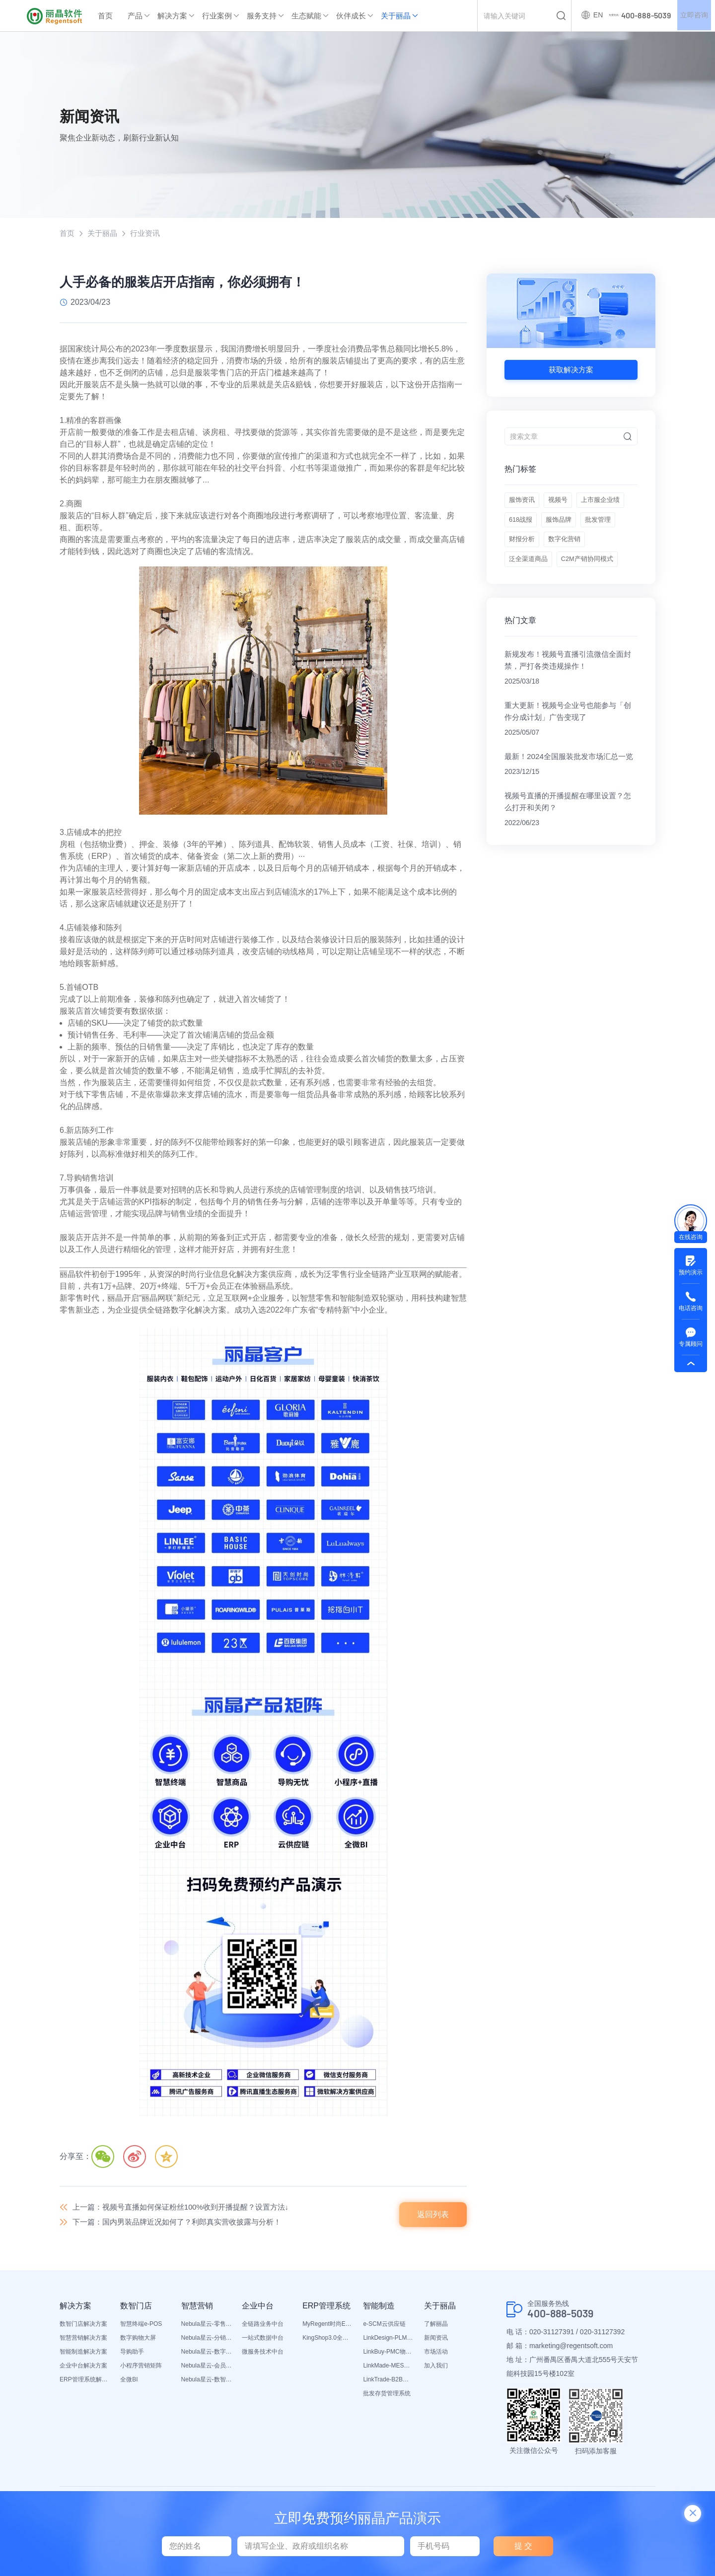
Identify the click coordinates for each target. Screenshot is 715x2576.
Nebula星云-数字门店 (206, 2355)
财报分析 (610, 554)
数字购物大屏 (138, 2341)
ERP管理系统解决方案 (85, 2383)
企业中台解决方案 (83, 2369)
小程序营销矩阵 (141, 2369)
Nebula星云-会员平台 (206, 2369)
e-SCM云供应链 (384, 2327)
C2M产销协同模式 (537, 604)
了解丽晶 (436, 2327)
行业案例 (217, 15)
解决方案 (172, 15)
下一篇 (183, 2225)
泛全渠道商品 (580, 579)
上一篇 (187, 2208)
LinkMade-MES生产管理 (388, 2369)
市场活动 (436, 2355)
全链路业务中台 (263, 2327)
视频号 (563, 505)
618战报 (579, 530)
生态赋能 (306, 15)
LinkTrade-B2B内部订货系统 (388, 2383)
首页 (105, 15)
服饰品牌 (523, 554)
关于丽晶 (396, 15)
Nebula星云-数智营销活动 (206, 2383)
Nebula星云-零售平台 (206, 2327)
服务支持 (262, 15)
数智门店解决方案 (83, 2327)
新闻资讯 (436, 2341)
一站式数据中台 (263, 2341)
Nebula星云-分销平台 (206, 2341)
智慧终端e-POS (141, 2327)
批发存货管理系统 (387, 2397)
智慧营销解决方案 (83, 2341)
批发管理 (566, 554)
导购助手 (132, 2355)
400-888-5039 (565, 2318)
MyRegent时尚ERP (327, 2327)
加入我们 (436, 2369)
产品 (135, 15)
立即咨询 (692, 16)
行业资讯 (149, 233)
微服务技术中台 (263, 2355)
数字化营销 (526, 579)
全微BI (129, 2383)
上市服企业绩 (530, 530)
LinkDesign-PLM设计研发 (388, 2341)
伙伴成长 (351, 15)
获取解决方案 (571, 370)
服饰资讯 (523, 505)
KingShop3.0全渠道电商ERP (327, 2341)
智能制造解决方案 (83, 2355)
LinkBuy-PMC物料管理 (388, 2355)
